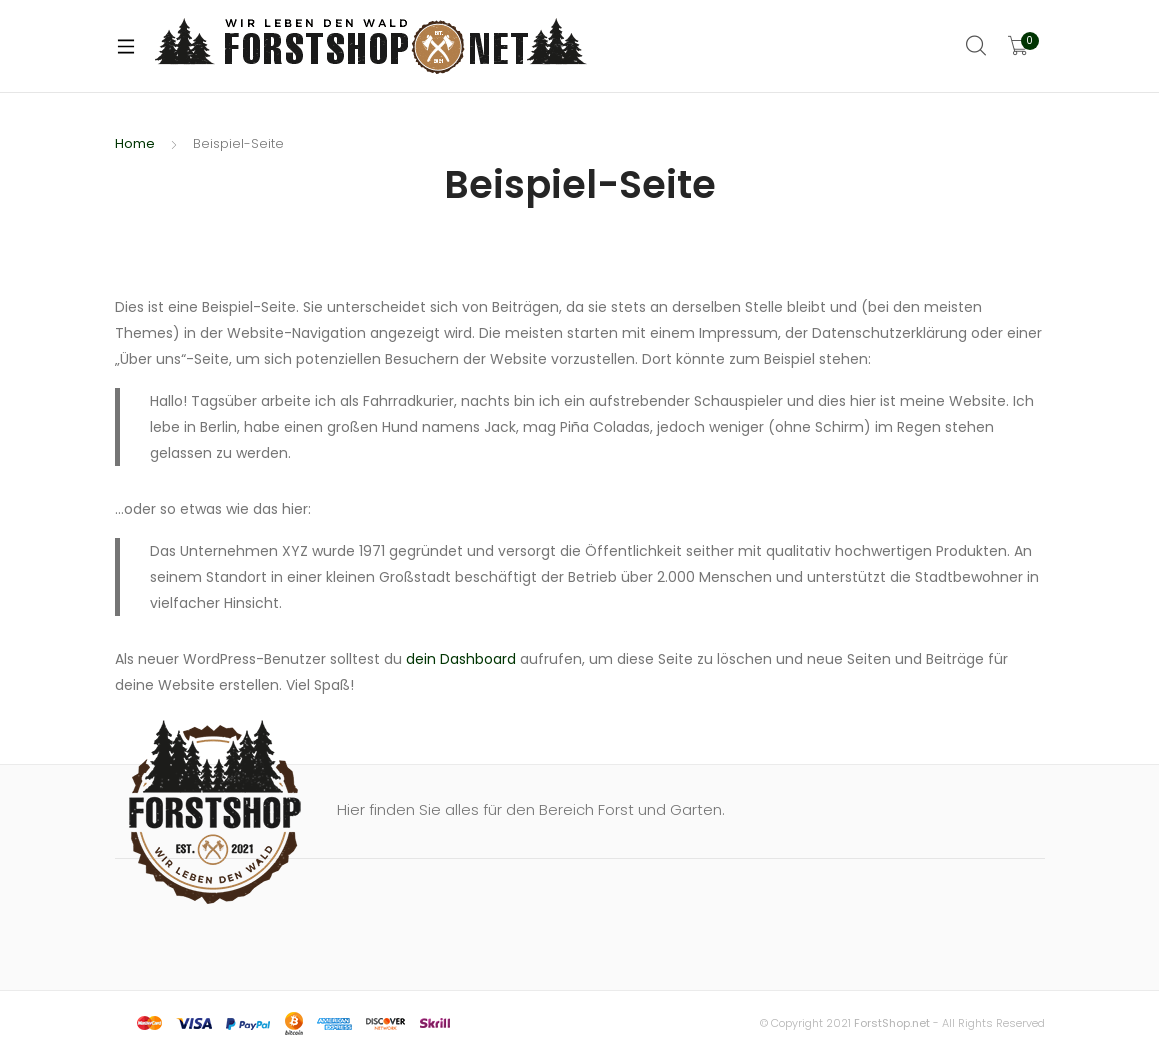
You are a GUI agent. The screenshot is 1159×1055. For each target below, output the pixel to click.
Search (977, 46)
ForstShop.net (892, 1023)
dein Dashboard (461, 659)
